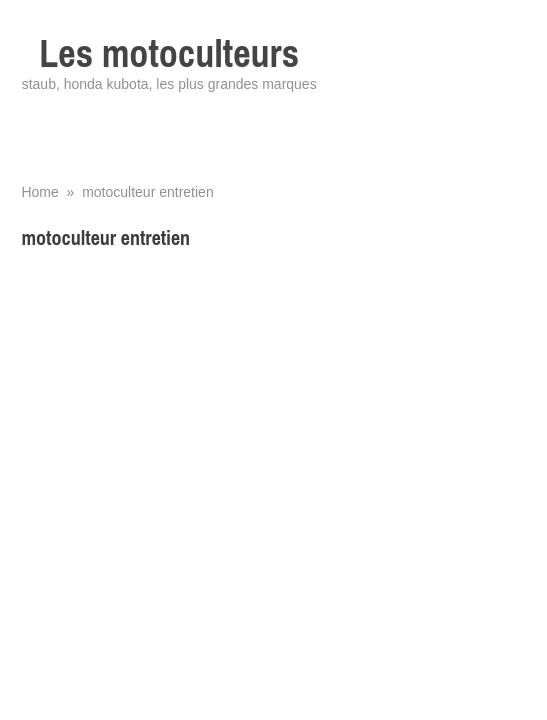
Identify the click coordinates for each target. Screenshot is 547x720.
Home (39, 192)
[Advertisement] (273, 407)
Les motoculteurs (169, 53)
